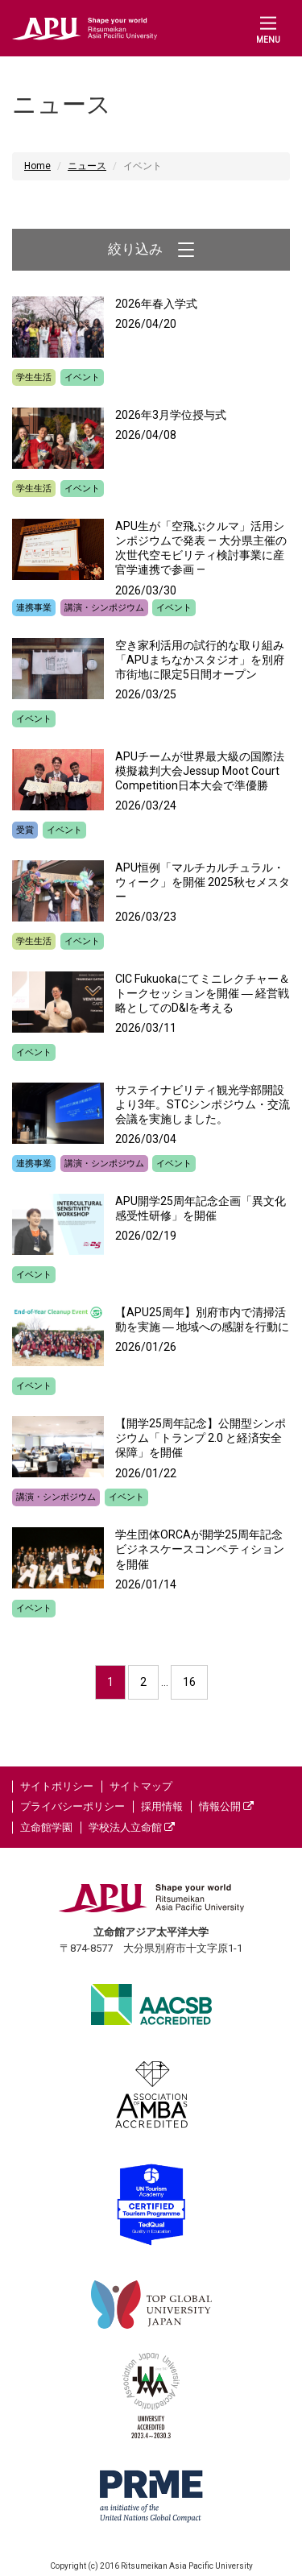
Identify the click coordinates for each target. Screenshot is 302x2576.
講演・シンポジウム (104, 608)
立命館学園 (46, 1827)
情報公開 (226, 1806)
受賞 (25, 830)
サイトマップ (141, 1786)
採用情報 (162, 1806)
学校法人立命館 (132, 1827)
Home (37, 166)
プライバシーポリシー (72, 1806)
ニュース (87, 166)
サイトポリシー (56, 1786)
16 (189, 1681)
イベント (82, 377)
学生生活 (34, 377)
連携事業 (34, 608)
